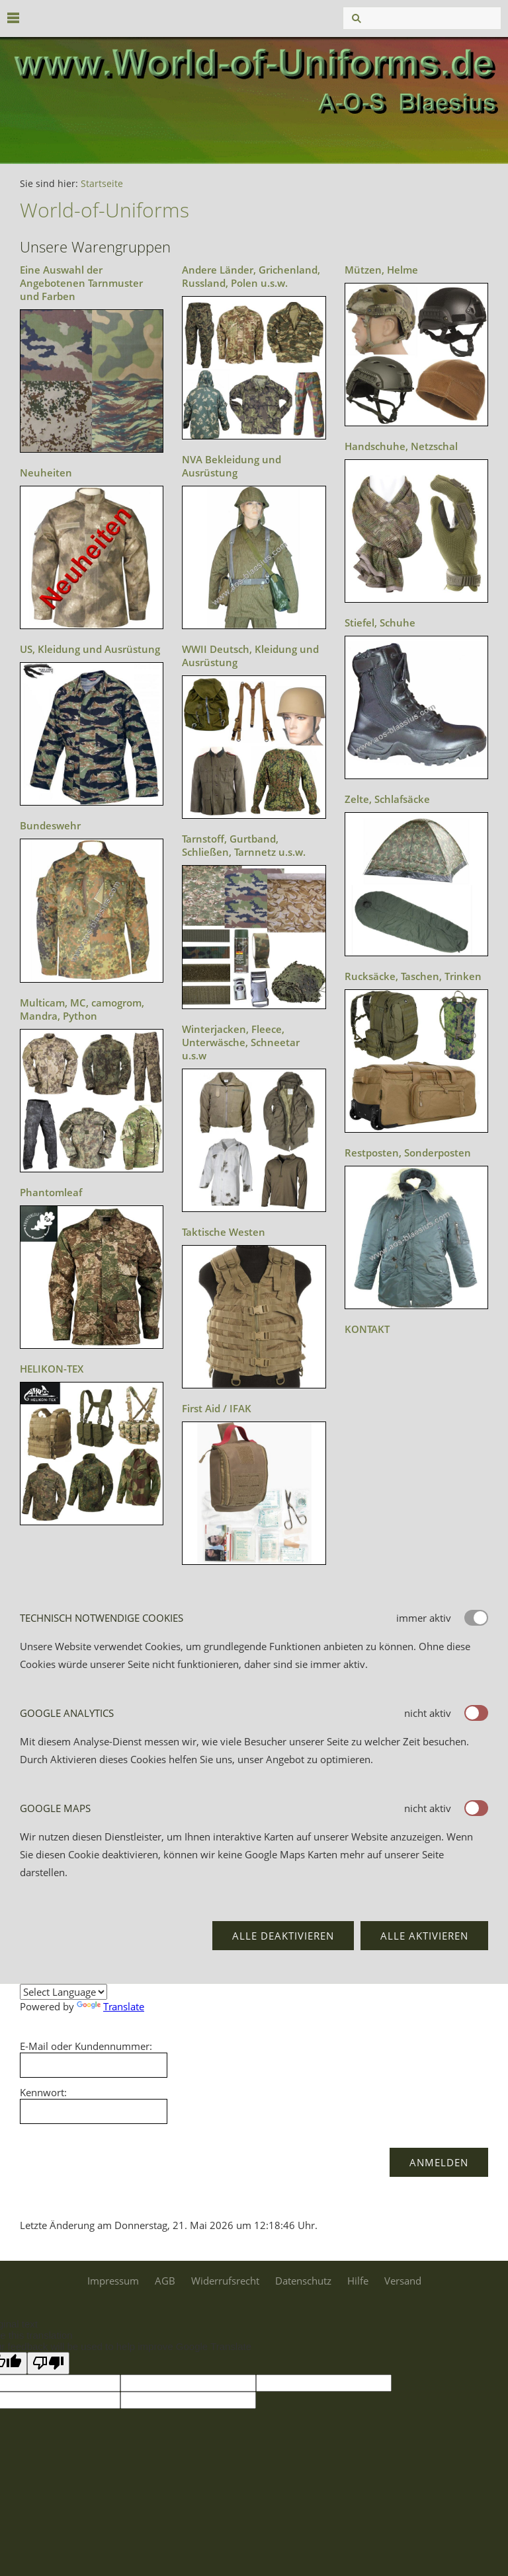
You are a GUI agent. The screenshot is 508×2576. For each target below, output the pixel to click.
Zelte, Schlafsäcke (387, 799)
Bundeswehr (50, 825)
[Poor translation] (48, 2363)
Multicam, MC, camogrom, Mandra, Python (82, 1009)
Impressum (113, 2280)
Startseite (102, 184)
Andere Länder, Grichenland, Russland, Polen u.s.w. (251, 276)
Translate (110, 2006)
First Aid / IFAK (216, 1408)
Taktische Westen (223, 1231)
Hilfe (357, 2280)
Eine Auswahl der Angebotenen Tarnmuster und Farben (81, 283)
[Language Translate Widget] (63, 1992)
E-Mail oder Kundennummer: (86, 2046)
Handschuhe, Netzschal (401, 446)
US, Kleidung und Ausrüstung (90, 649)
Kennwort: (43, 2092)
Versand (402, 2280)
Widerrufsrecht (225, 2280)
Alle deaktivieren (283, 1935)
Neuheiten (46, 472)
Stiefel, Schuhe (380, 622)
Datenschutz (303, 2280)
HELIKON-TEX (51, 1368)
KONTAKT (367, 1329)
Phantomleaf (51, 1192)
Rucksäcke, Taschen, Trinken (413, 976)
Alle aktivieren (424, 1935)
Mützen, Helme (381, 269)
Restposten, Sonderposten (408, 1152)
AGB (165, 2280)
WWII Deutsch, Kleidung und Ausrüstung (250, 655)
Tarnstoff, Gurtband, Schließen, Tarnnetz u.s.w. (244, 845)
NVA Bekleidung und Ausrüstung (231, 466)
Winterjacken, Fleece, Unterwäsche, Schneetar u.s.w (241, 1042)
